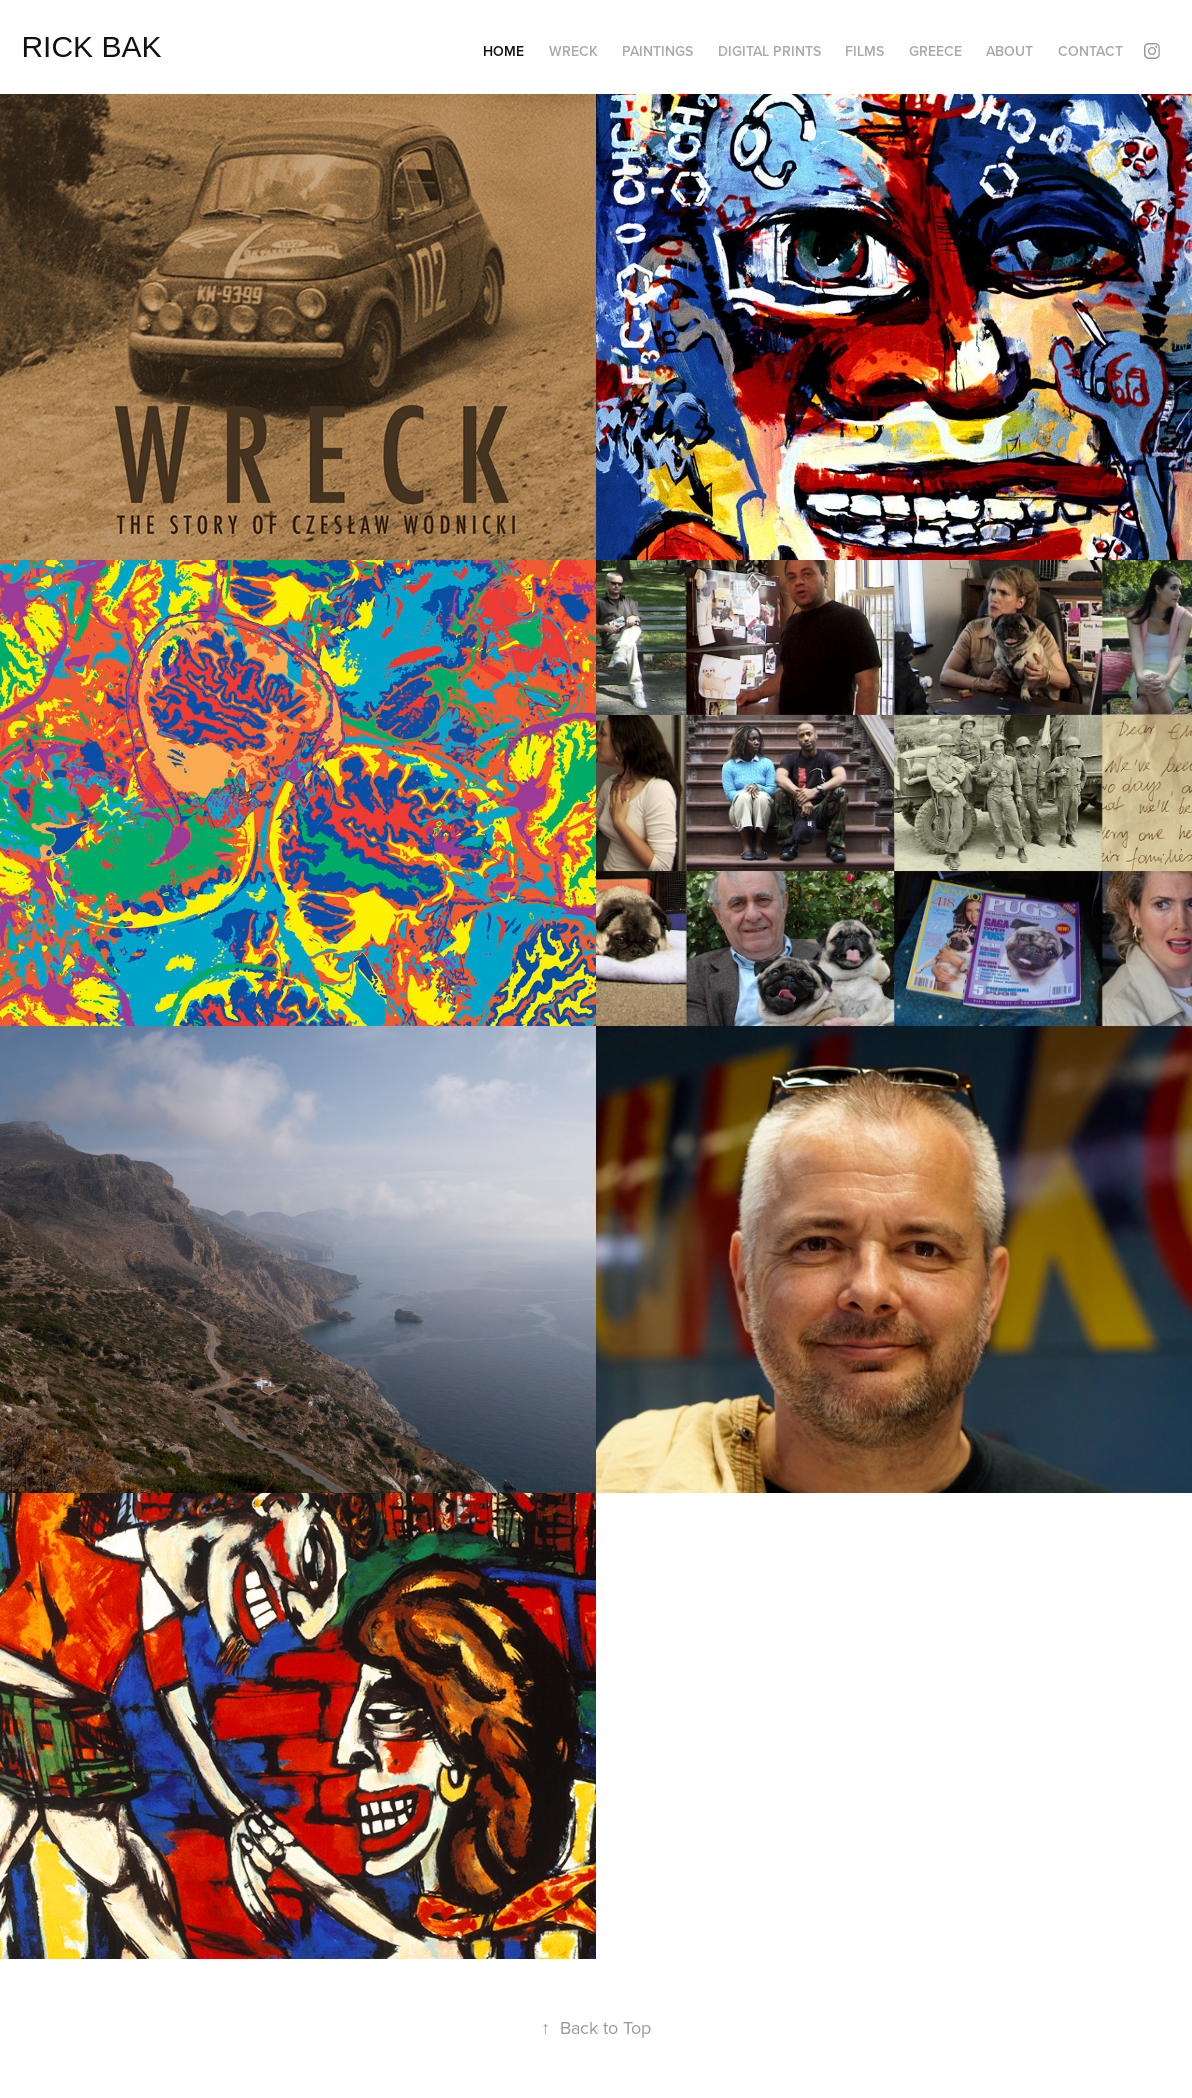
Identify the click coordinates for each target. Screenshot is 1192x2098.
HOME (503, 51)
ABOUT (1009, 51)
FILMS (864, 51)
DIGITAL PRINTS (769, 51)
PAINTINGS (657, 51)
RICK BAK (91, 46)
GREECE (935, 51)
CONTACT (1090, 51)
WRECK (573, 51)
